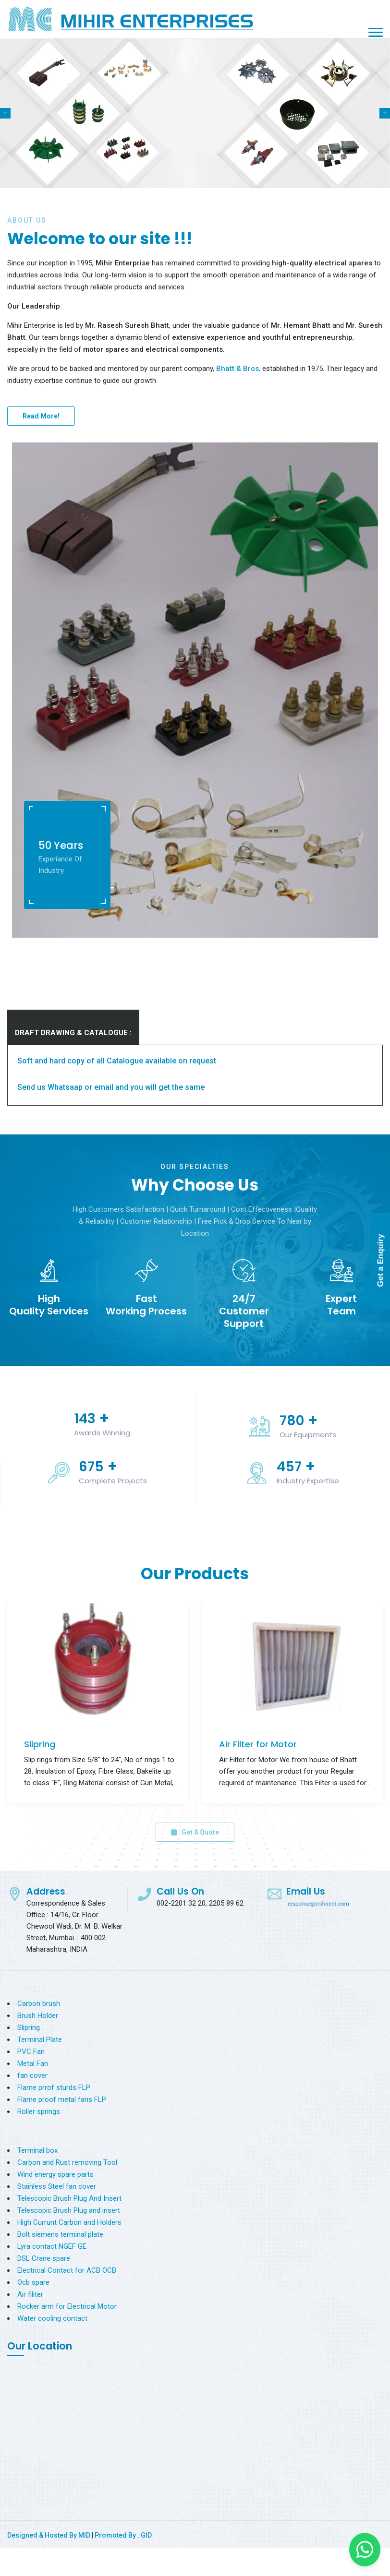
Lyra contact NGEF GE (51, 2246)
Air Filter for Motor (258, 1744)
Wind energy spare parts (55, 2174)
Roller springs (38, 2111)
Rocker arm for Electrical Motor (67, 2306)
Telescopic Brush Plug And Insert (69, 2198)
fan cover (32, 2075)
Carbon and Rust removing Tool (67, 2162)
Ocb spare (33, 2282)
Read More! (41, 416)
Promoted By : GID (123, 2535)
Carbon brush (38, 2003)
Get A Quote (195, 1832)
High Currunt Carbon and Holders (69, 2222)
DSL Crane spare (43, 2258)
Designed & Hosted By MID (48, 2535)
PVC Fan (31, 2051)
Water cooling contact (52, 2318)
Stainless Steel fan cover (56, 2186)
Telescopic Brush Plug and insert (68, 2210)
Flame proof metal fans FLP (61, 2099)
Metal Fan (32, 2063)
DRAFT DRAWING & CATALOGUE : (73, 1032)
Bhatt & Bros (237, 368)
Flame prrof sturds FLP (53, 2087)
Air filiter (30, 2294)
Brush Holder (37, 2015)
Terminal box (37, 2150)
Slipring (39, 1744)
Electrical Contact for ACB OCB (66, 2270)
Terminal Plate (39, 2039)
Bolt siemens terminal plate (60, 2234)
